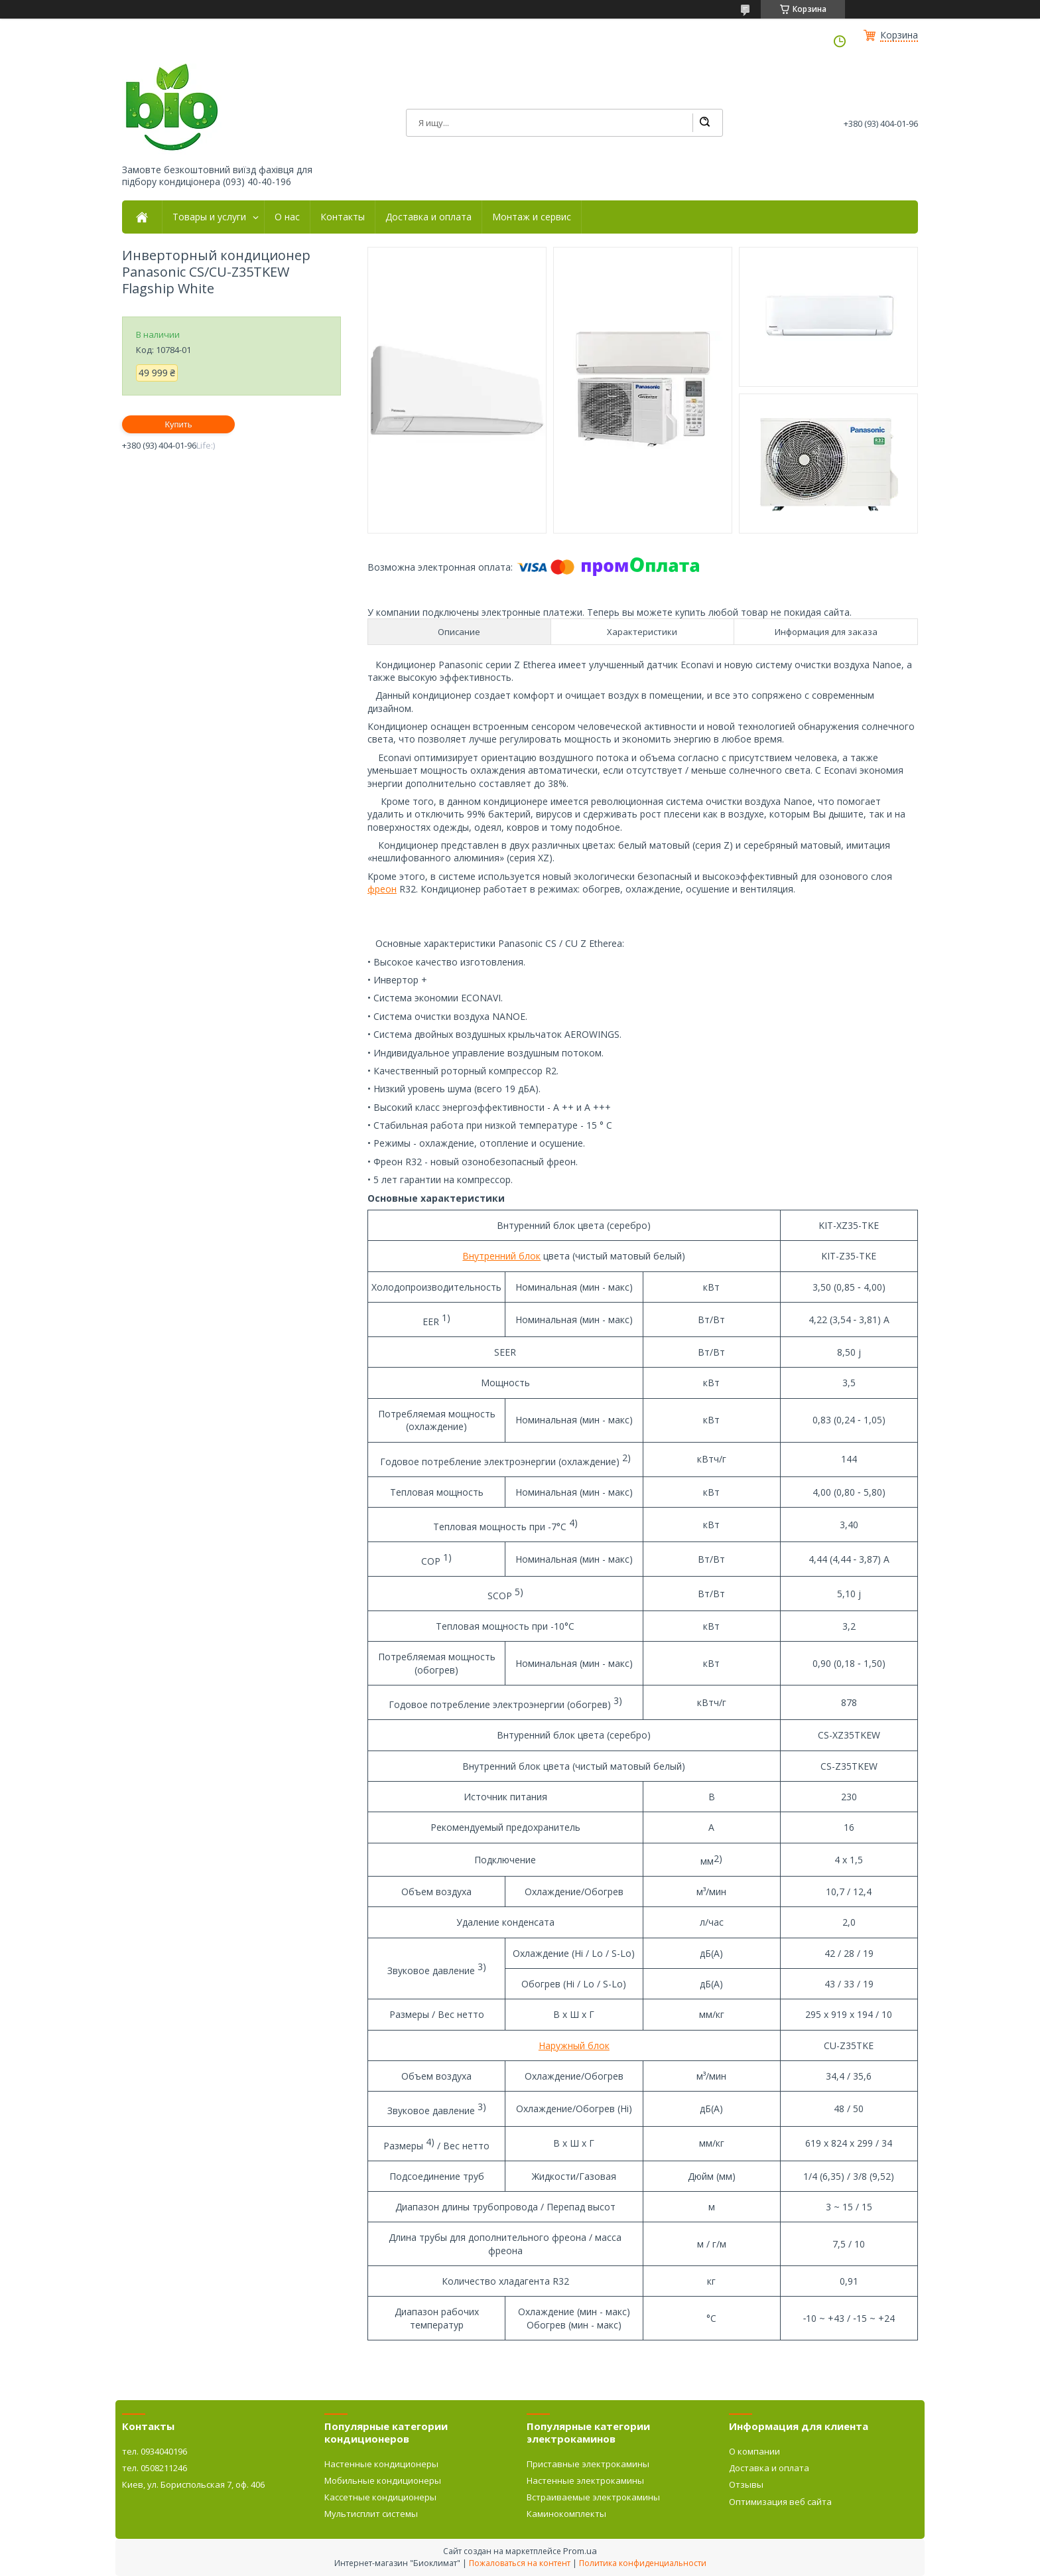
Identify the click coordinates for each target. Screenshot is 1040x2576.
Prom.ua (580, 2551)
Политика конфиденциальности (642, 2563)
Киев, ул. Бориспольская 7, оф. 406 (193, 2484)
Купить (178, 424)
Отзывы (746, 2484)
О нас (287, 217)
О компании (754, 2451)
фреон (382, 889)
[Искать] (704, 122)
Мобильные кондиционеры (382, 2480)
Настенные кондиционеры (381, 2464)
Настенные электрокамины (585, 2480)
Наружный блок (574, 2045)
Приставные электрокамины (588, 2464)
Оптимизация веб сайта (780, 2502)
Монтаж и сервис (531, 217)
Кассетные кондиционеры (380, 2497)
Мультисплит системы (371, 2514)
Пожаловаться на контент (519, 2563)
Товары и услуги (209, 217)
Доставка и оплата (428, 217)
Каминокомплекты (566, 2514)
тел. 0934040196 (154, 2451)
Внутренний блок (501, 1256)
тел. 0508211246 (154, 2468)
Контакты (342, 217)
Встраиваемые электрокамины (593, 2497)
